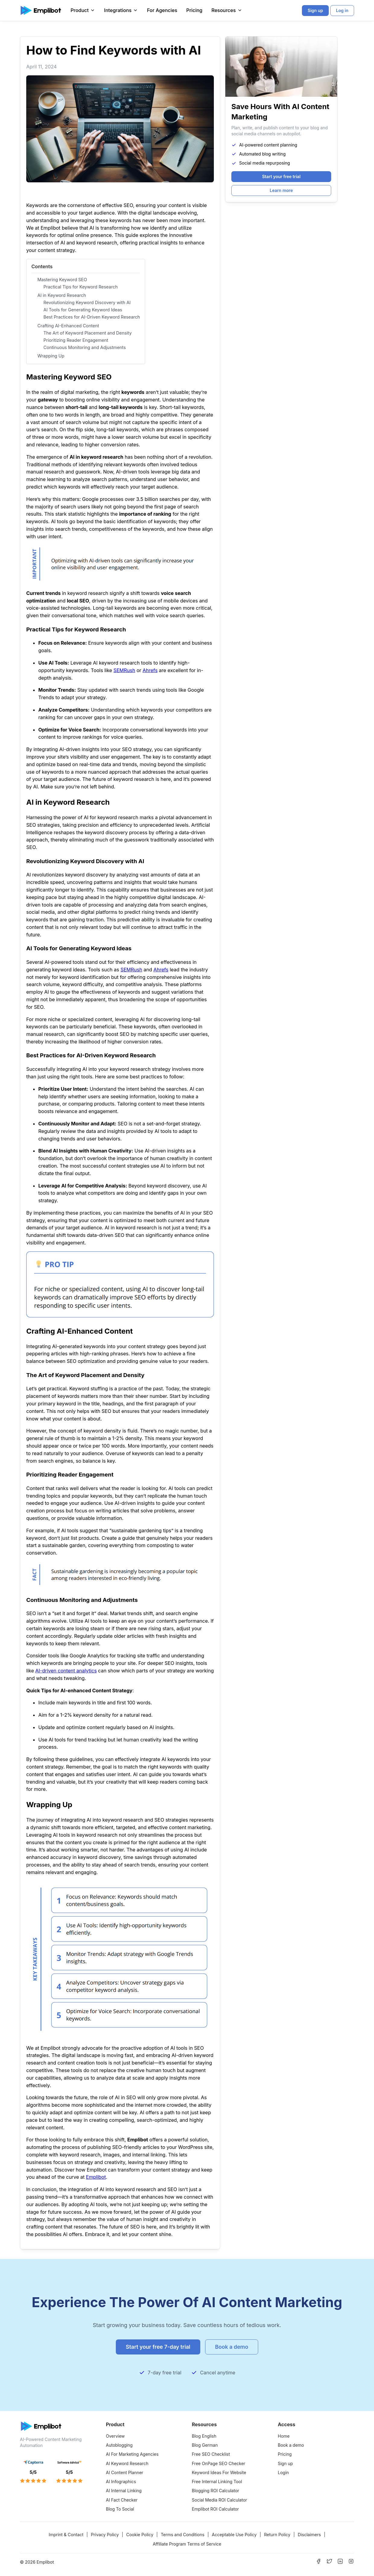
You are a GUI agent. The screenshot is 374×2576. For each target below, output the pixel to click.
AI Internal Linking (123, 2490)
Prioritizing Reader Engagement (75, 340)
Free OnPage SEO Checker (218, 2463)
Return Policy (277, 2534)
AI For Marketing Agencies (132, 2454)
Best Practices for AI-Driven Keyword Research (91, 316)
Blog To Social (120, 2509)
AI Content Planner (124, 2472)
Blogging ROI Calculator (215, 2490)
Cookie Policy (139, 2534)
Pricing (194, 10)
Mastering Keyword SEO (62, 279)
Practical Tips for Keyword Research (80, 286)
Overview (115, 2436)
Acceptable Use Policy (234, 2534)
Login (283, 2472)
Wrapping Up (50, 355)
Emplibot (96, 2177)
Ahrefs (150, 670)
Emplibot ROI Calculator (215, 2509)
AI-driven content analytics (66, 1671)
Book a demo (291, 2445)
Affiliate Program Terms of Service (187, 2543)
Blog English (204, 2436)
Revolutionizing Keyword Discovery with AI (87, 302)
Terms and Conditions (182, 2534)
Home (284, 2436)
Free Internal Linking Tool (217, 2481)
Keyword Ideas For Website (219, 2472)
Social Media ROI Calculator (219, 2499)
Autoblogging (119, 2445)
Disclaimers (309, 2534)
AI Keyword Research (127, 2463)
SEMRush (124, 670)
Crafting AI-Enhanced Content (68, 325)
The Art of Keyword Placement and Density (87, 332)
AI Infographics (121, 2481)
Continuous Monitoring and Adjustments (84, 347)
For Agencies (162, 10)
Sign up (285, 2463)
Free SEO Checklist (211, 2454)
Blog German (205, 2445)
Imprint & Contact (66, 2534)
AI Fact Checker (122, 2499)
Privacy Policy (105, 2534)
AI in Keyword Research (61, 295)
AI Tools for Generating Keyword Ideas (82, 309)
